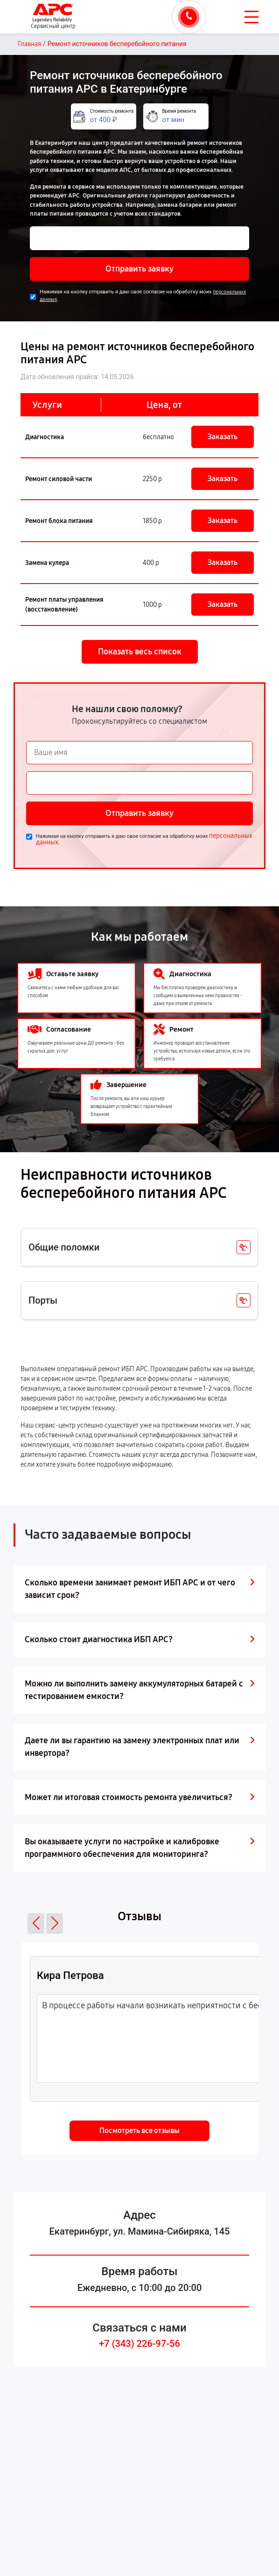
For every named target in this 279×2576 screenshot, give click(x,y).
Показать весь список (139, 651)
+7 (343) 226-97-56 (139, 2343)
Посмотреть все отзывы (139, 2130)
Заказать (222, 436)
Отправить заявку (139, 269)
